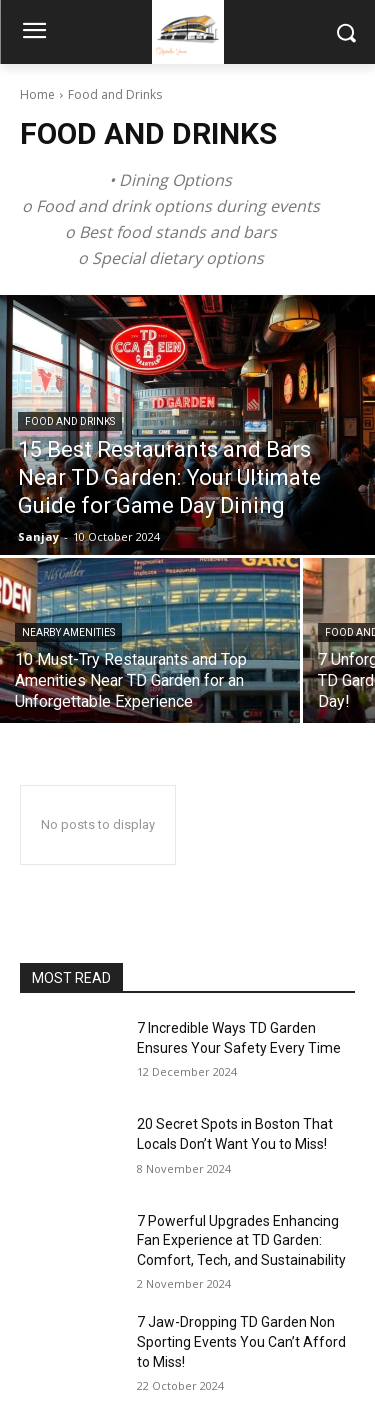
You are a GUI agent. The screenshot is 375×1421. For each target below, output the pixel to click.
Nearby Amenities (68, 632)
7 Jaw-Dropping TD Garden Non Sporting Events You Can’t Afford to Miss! (241, 1341)
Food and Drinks (70, 421)
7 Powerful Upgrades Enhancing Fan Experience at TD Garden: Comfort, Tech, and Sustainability (241, 1240)
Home (37, 94)
